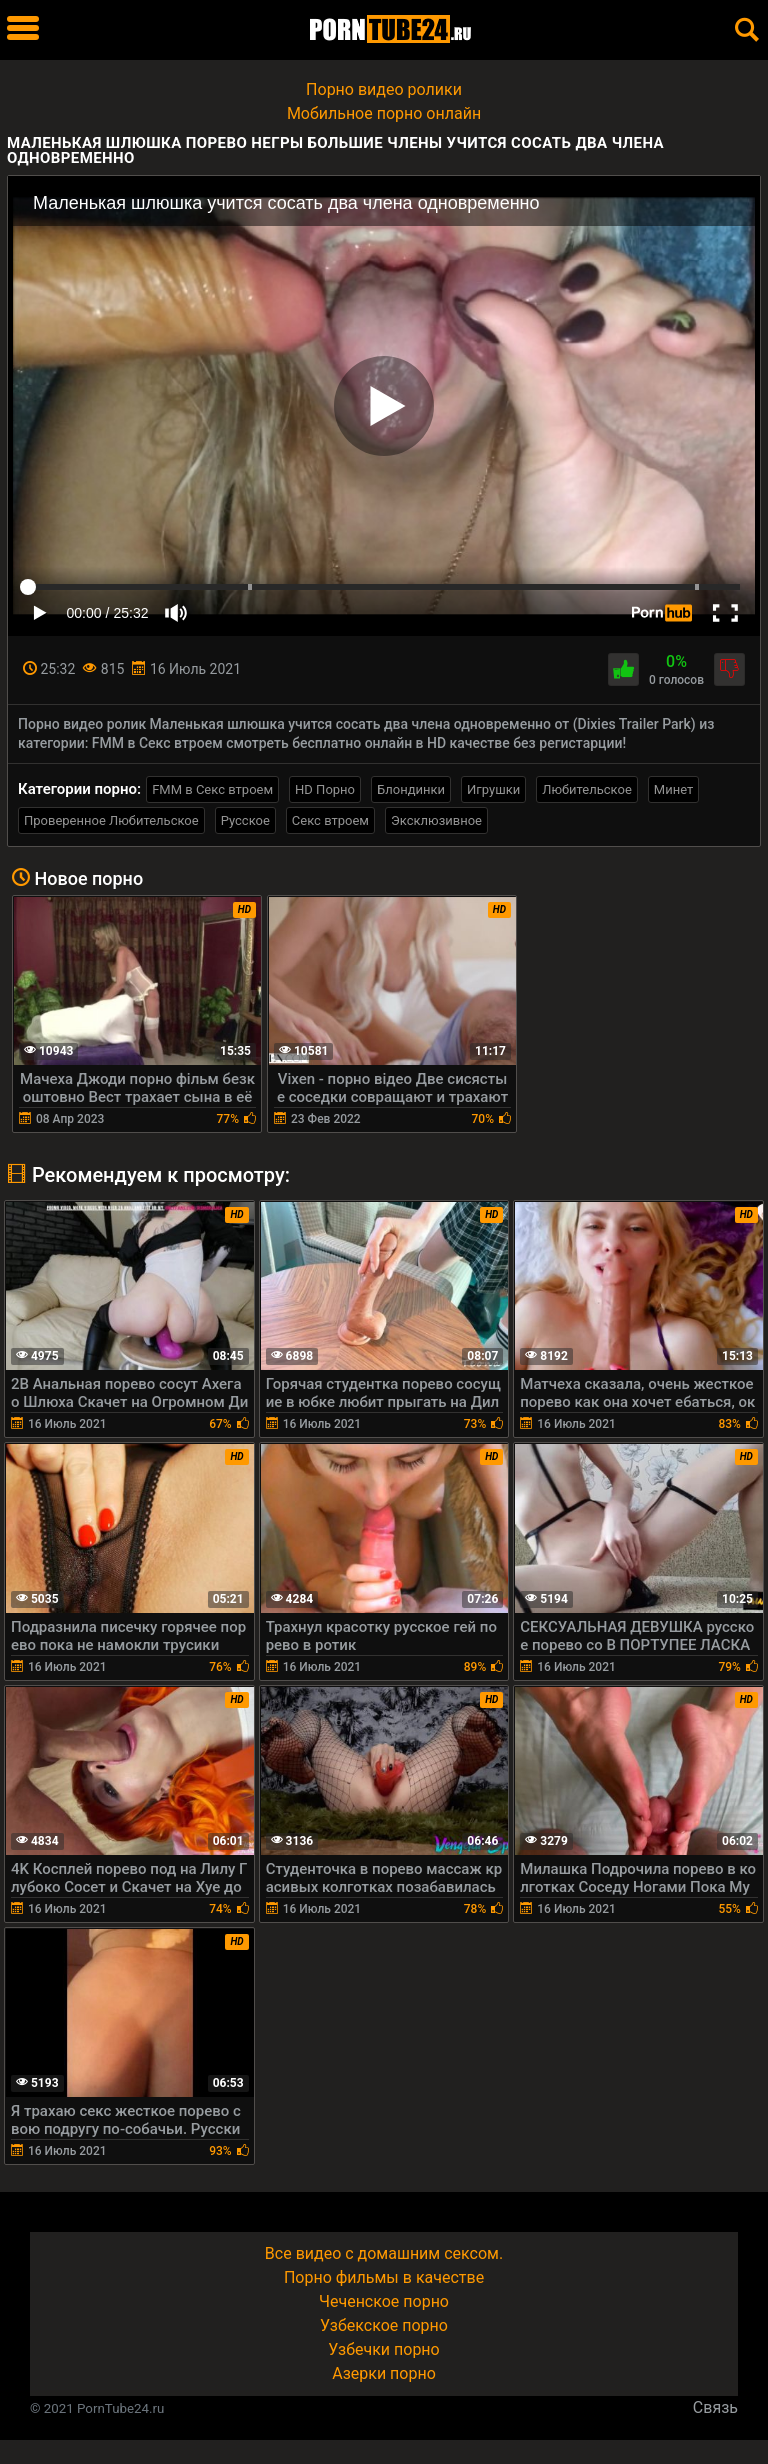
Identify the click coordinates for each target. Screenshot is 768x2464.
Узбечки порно (383, 2349)
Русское (245, 820)
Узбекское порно (384, 2325)
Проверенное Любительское (111, 820)
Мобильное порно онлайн (384, 113)
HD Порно (325, 789)
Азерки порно (384, 2373)
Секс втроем (330, 820)
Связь (715, 2407)
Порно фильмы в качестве (384, 2277)
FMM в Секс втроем (212, 789)
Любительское (587, 789)
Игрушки (493, 789)
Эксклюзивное (436, 820)
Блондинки (411, 789)
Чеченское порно (384, 2301)
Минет (673, 789)
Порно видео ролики (384, 89)
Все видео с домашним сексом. (384, 2253)
